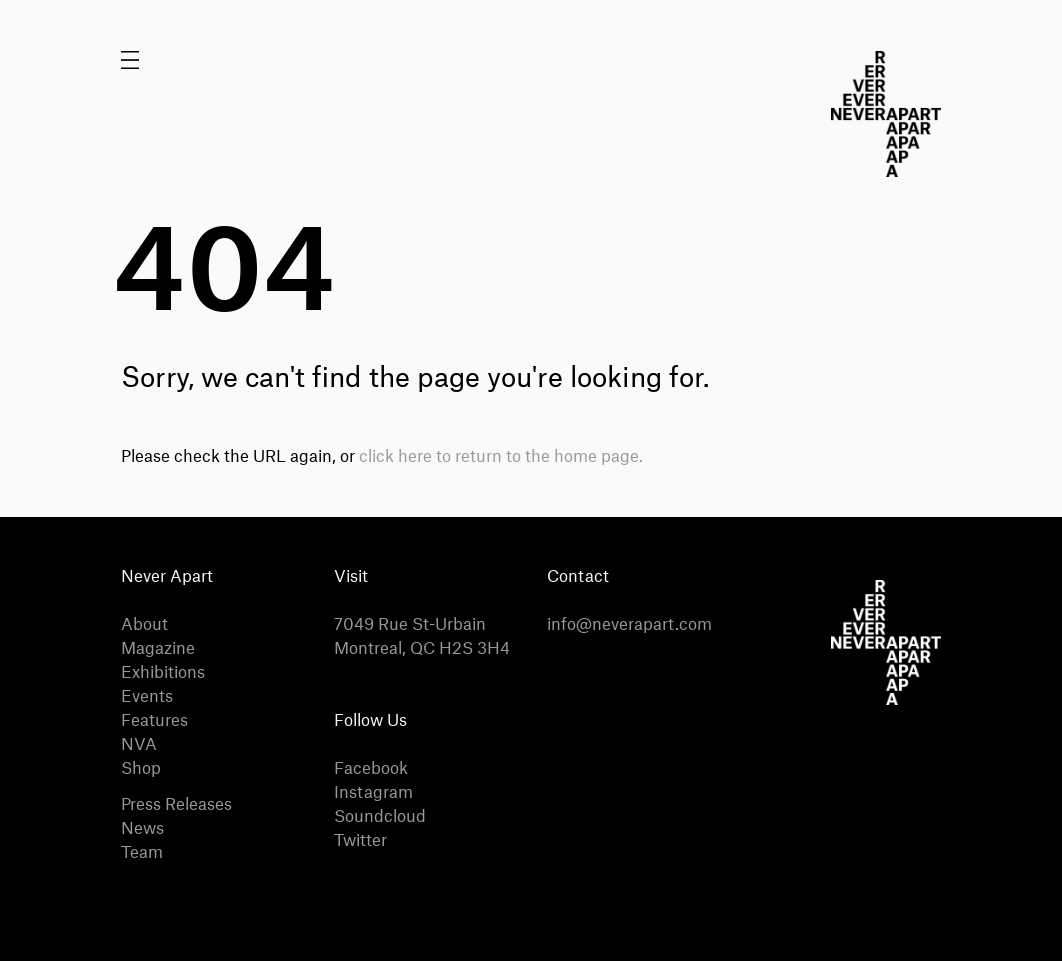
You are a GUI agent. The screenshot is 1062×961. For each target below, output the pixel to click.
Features (154, 721)
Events (147, 697)
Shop (141, 769)
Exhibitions (163, 673)
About (144, 625)
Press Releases (176, 805)
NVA (139, 745)
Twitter (360, 841)
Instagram (373, 793)
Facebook (371, 769)
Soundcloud (380, 817)
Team (142, 853)
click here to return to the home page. (501, 457)
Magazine (158, 649)
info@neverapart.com (629, 625)
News (142, 829)
